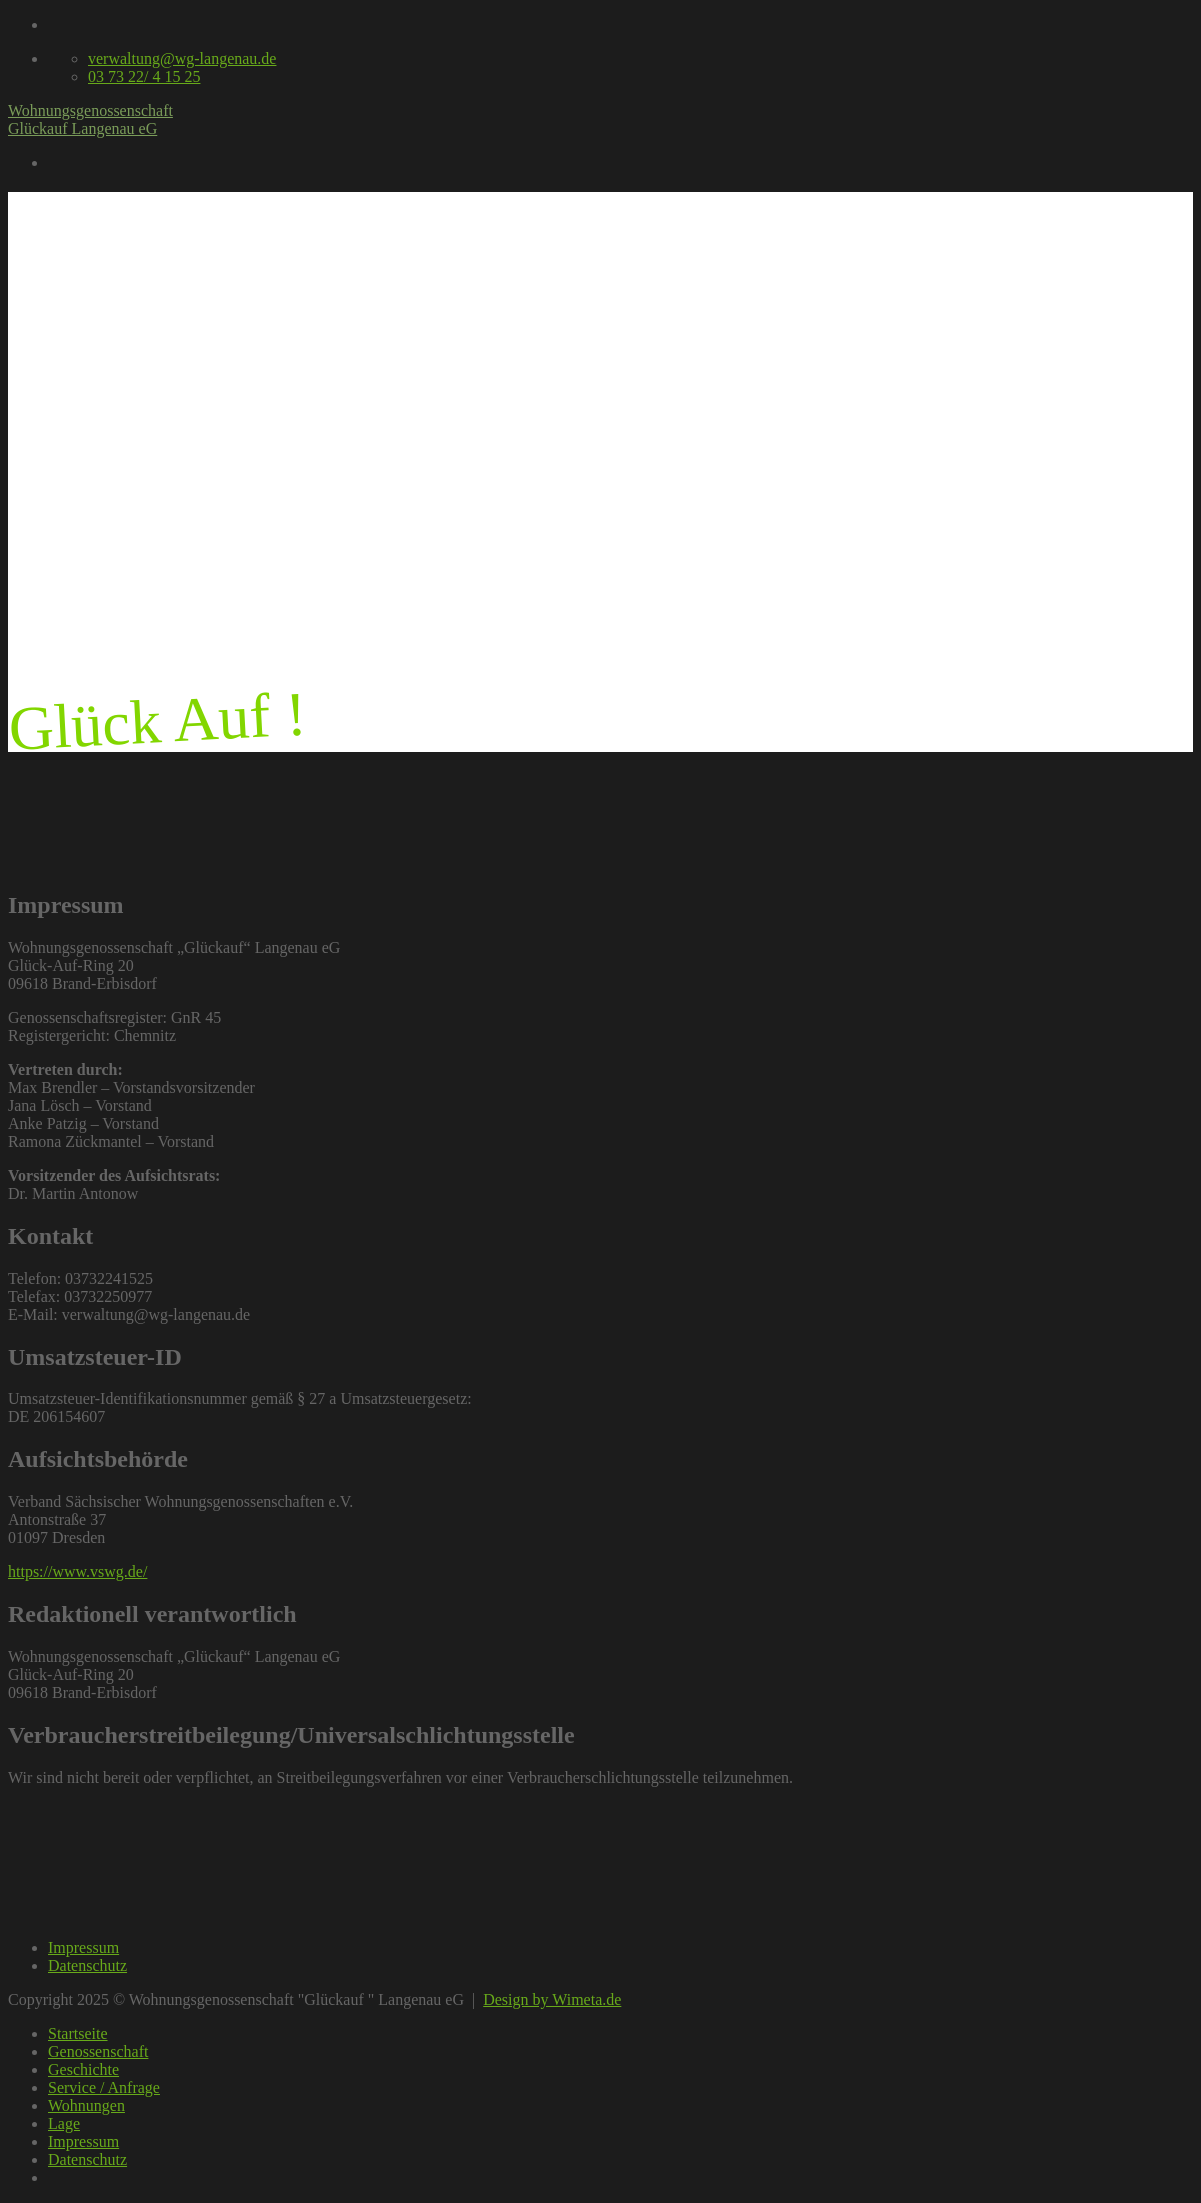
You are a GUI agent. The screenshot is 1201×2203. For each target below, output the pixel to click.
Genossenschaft (98, 2051)
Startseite (78, 2033)
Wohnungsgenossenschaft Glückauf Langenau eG (90, 119)
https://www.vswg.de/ (77, 1571)
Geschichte (83, 2069)
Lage (64, 2123)
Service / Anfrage (104, 2087)
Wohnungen (86, 2105)
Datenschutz (87, 1965)
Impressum (83, 1947)
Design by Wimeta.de (552, 1999)
